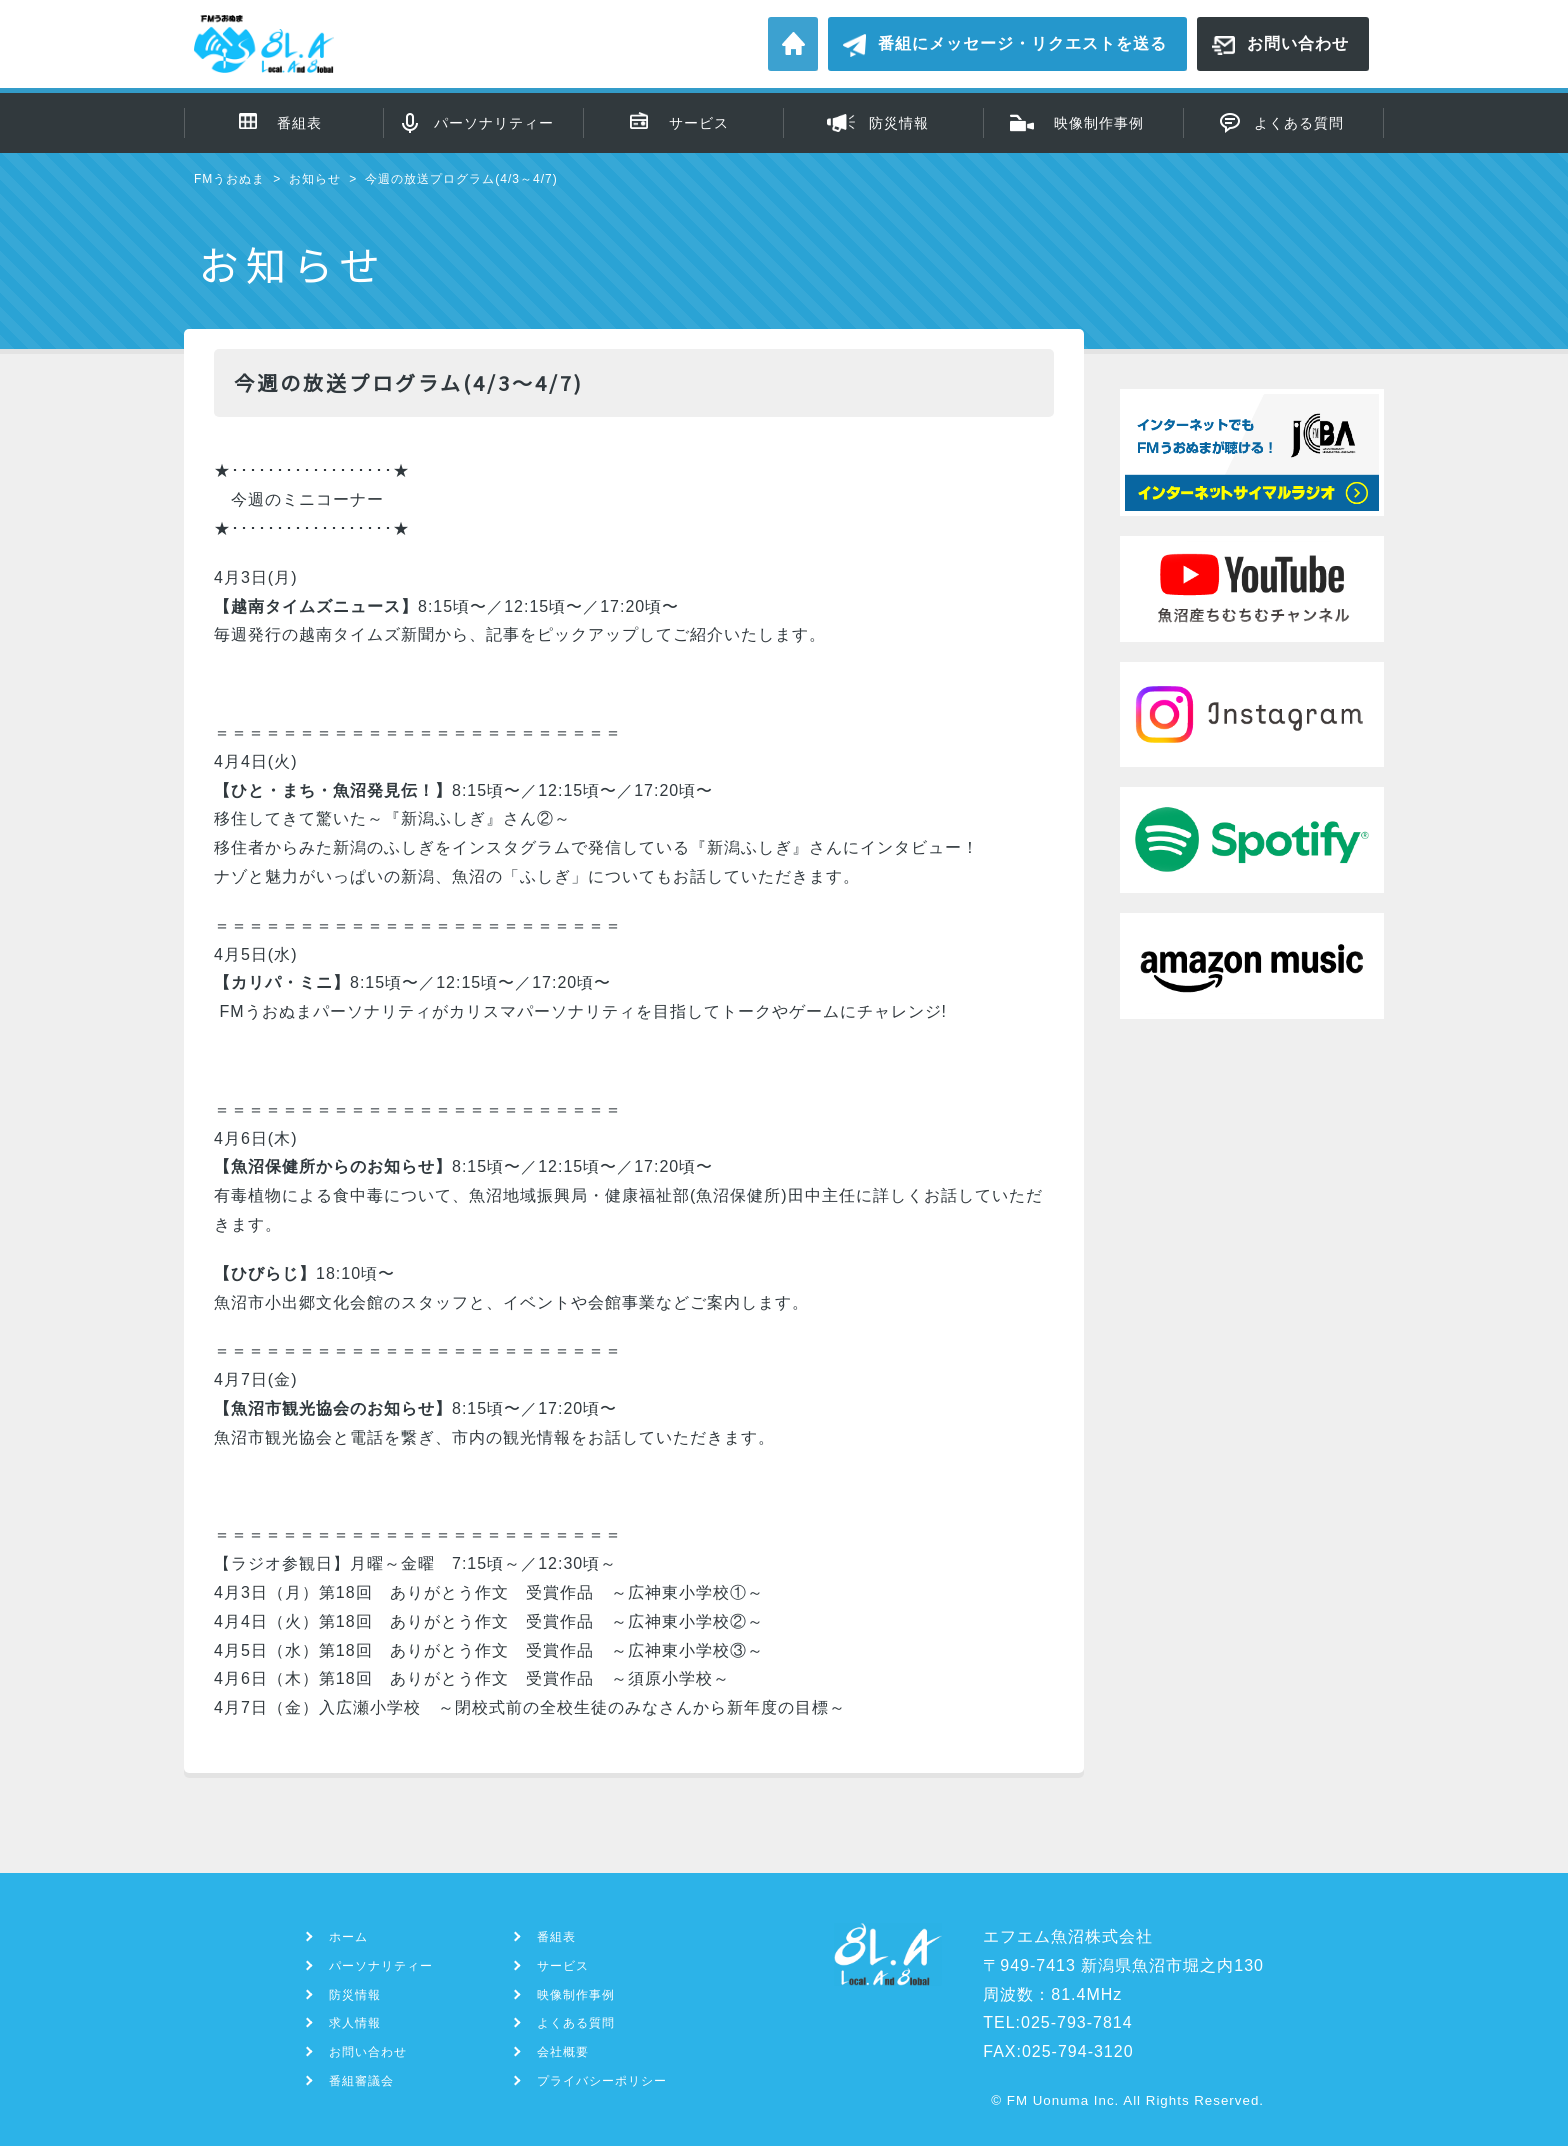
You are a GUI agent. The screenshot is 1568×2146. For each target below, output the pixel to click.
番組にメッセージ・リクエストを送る (1022, 43)
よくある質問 (1299, 123)
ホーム (793, 44)
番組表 (299, 123)
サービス (699, 123)
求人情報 (355, 2023)
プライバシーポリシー (602, 2081)
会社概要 (563, 2052)
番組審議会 (361, 2081)
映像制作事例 (1099, 123)
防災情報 (899, 123)
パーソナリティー (494, 123)
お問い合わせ (1298, 43)
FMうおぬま (229, 179)
